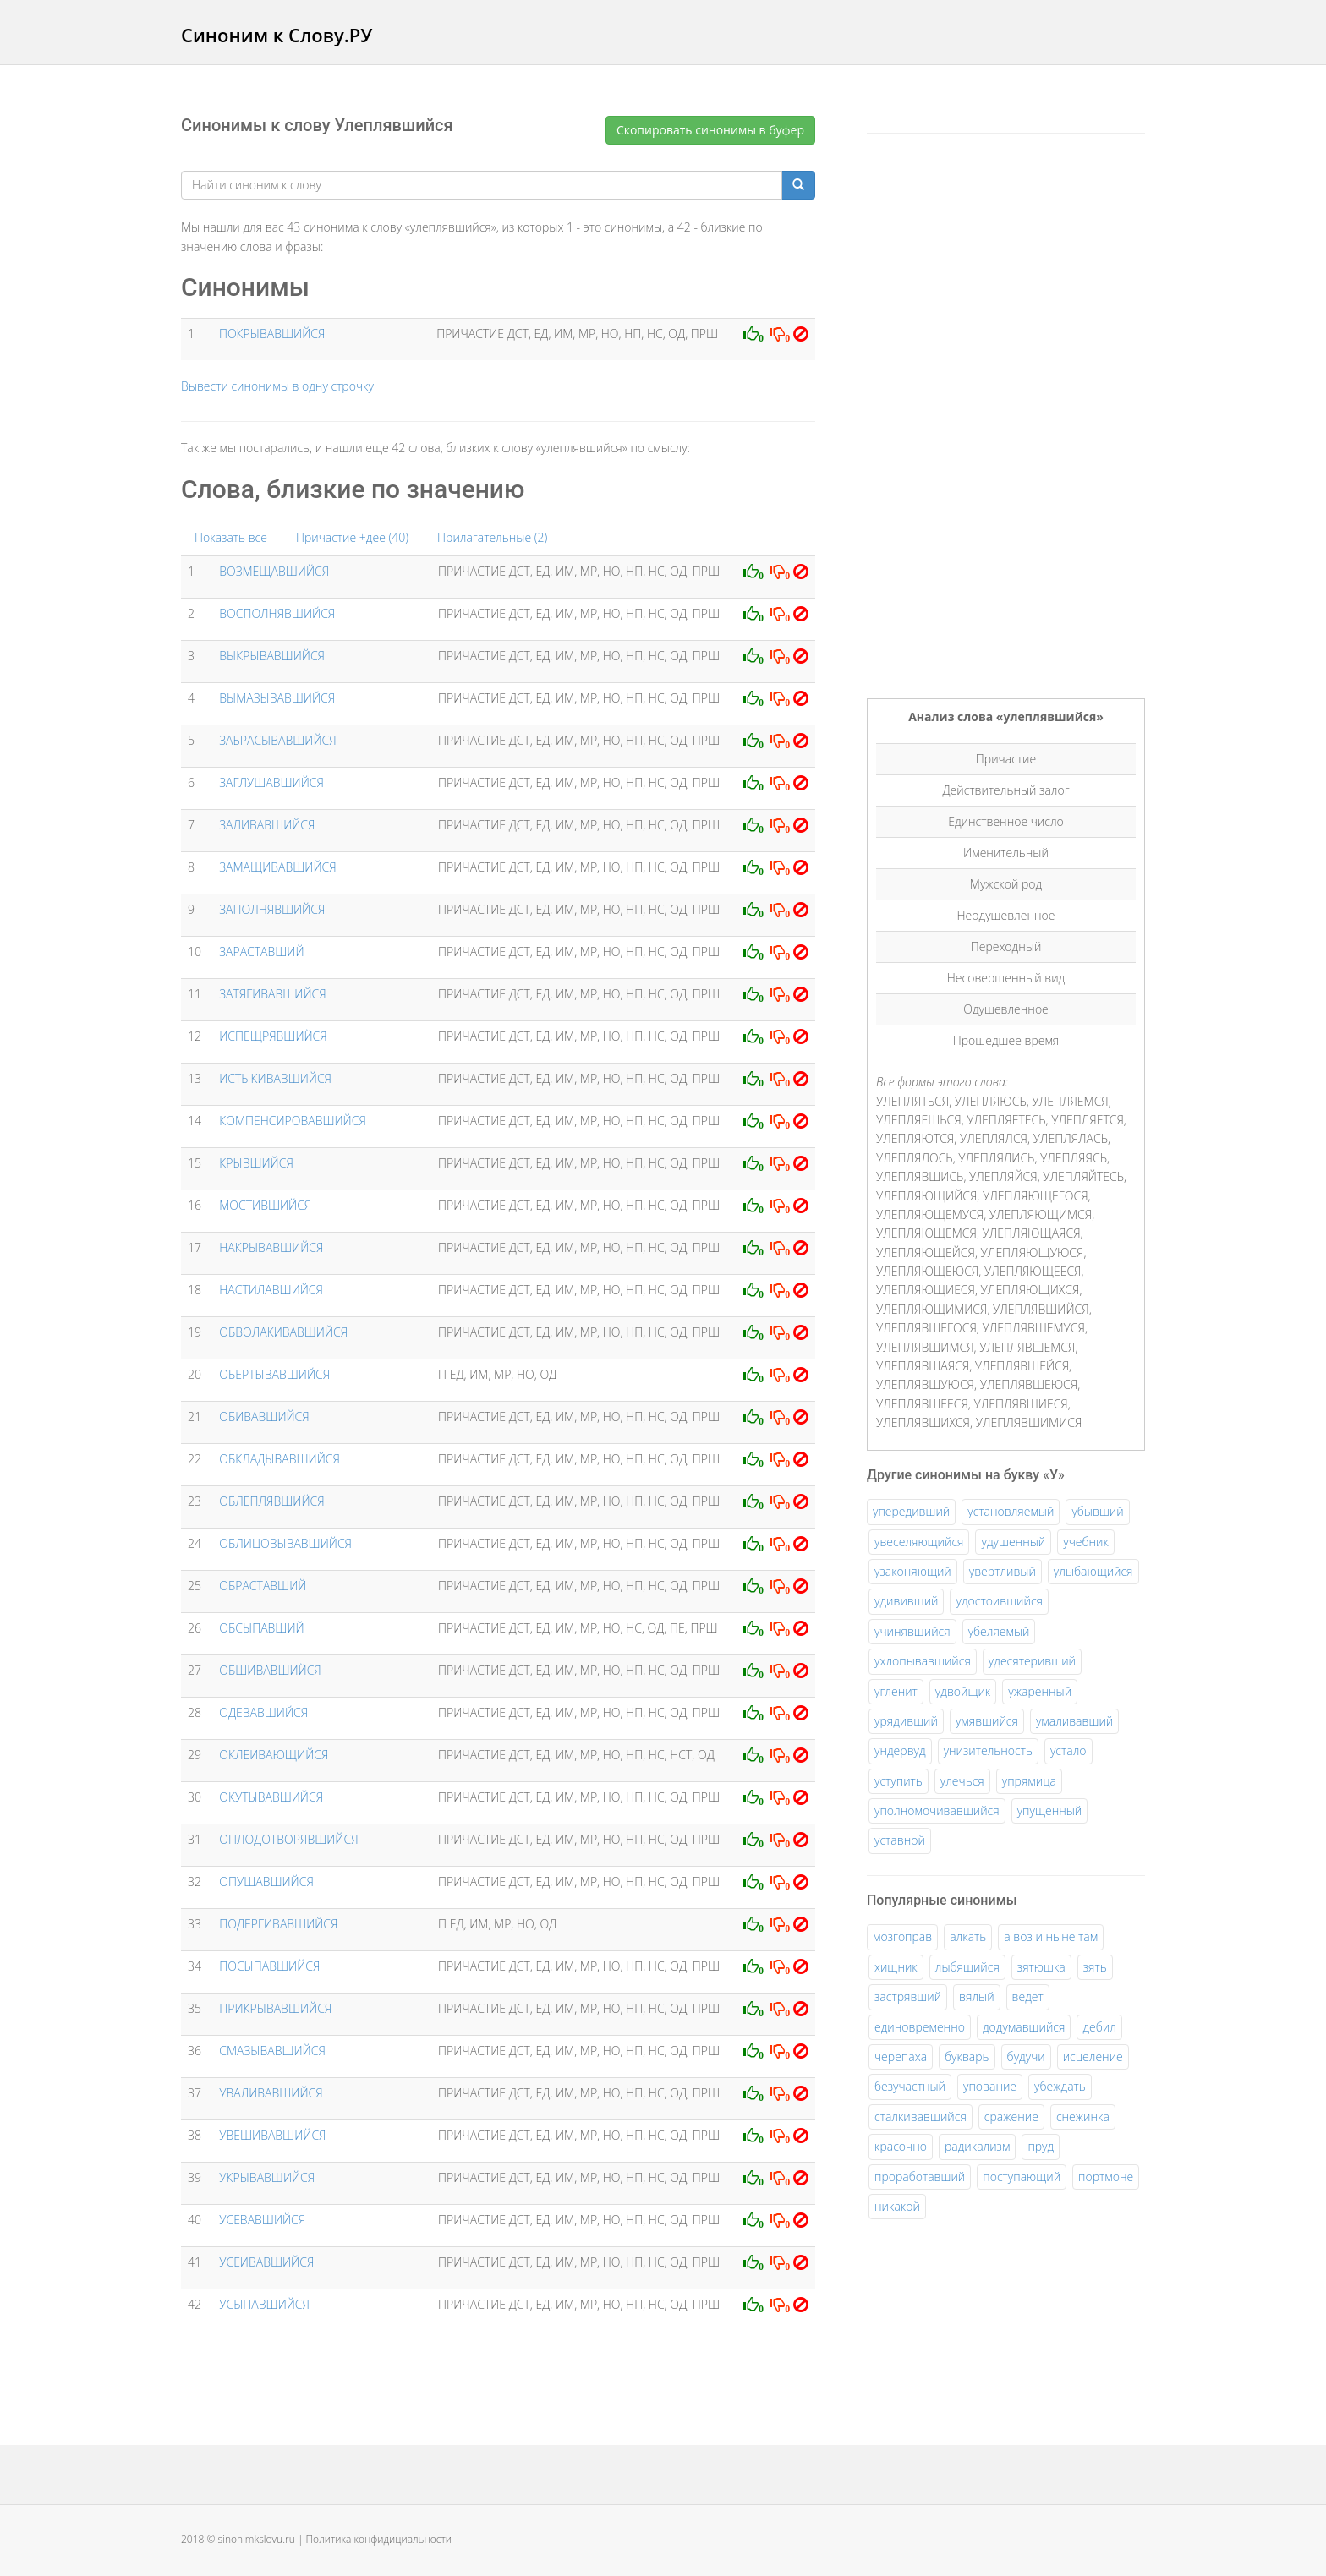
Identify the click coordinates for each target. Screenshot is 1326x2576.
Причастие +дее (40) (352, 537)
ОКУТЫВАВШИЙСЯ (271, 1797)
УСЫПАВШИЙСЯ (264, 2304)
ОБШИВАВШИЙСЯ (270, 1670)
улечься (962, 1781)
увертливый (1002, 1571)
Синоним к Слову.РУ (276, 34)
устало (1068, 1750)
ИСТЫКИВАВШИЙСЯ (275, 1078)
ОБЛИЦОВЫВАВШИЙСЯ (285, 1543)
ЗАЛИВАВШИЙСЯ (267, 825)
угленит (896, 1691)
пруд (1040, 2146)
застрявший (907, 1996)
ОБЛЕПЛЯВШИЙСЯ (271, 1501)
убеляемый (999, 1631)
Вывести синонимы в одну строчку (277, 386)
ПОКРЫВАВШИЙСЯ (272, 333)
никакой (897, 2206)
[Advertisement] (994, 404)
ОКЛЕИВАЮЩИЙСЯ (273, 1755)
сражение (1011, 2116)
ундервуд (900, 1750)
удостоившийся (999, 1601)
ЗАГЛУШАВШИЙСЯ (271, 782)
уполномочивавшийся (937, 1810)
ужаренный (1039, 1691)
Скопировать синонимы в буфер (710, 130)
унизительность (988, 1750)
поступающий (1021, 2177)
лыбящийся (967, 1967)
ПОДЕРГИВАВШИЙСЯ (278, 1924)
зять (1095, 1967)
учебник (1086, 1542)
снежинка (1083, 2116)
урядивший (906, 1721)
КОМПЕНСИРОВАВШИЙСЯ (292, 1121)
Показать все (231, 537)
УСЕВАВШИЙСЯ (262, 2220)
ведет (1028, 1996)
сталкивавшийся (920, 2116)
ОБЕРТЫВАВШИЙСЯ (274, 1374)
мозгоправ (902, 1936)
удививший (906, 1601)
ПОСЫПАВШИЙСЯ (269, 1966)
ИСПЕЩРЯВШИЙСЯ (272, 1036)
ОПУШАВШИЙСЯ (266, 1881)
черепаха (900, 2056)
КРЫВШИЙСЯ (256, 1163)
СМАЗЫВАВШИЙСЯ (272, 2051)
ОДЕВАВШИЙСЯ (263, 1712)
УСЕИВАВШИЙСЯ (266, 2262)
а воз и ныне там (1051, 1936)
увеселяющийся (918, 1542)
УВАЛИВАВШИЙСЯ (270, 2093)
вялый (976, 1996)
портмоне (1105, 2177)
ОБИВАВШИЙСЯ (264, 1416)
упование (989, 2086)
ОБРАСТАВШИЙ (262, 1586)
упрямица (1029, 1781)
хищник (896, 1967)
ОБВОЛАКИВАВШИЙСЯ (283, 1332)
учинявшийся (912, 1631)
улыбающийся (1093, 1571)
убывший (1097, 1511)
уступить (898, 1781)
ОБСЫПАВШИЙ (261, 1628)
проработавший (919, 2177)
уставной (899, 1840)
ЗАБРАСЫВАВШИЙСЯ (277, 740)
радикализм (977, 2146)
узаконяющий (912, 1571)
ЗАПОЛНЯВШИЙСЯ (272, 909)
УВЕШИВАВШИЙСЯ (272, 2135)
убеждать (1060, 2086)
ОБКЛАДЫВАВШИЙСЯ (279, 1459)
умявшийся (987, 1721)
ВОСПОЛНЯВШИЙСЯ (277, 613)
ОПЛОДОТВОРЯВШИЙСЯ (288, 1839)
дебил (1098, 2027)
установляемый (1010, 1511)
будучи (1026, 2056)
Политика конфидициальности (379, 2539)
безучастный (909, 2086)
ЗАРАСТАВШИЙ (261, 951)
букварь (967, 2056)
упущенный (1049, 1810)
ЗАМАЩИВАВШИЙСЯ (277, 867)
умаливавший (1074, 1721)
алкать (968, 1936)
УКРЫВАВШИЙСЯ (267, 2177)
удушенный (1013, 1542)
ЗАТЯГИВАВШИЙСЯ (272, 994)
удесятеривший (1032, 1661)
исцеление (1093, 2056)
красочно (900, 2146)
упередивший (911, 1511)
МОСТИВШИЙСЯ (265, 1205)
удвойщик (962, 1691)
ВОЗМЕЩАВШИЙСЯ (274, 571)
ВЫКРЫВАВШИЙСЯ (272, 656)
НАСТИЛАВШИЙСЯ (271, 1290)
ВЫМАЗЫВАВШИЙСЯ (277, 698)
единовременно (919, 2027)
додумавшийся (1024, 2027)
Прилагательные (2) (492, 537)
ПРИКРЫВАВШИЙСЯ (275, 2008)
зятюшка (1041, 1967)
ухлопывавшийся (922, 1661)
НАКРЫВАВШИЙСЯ (271, 1247)
